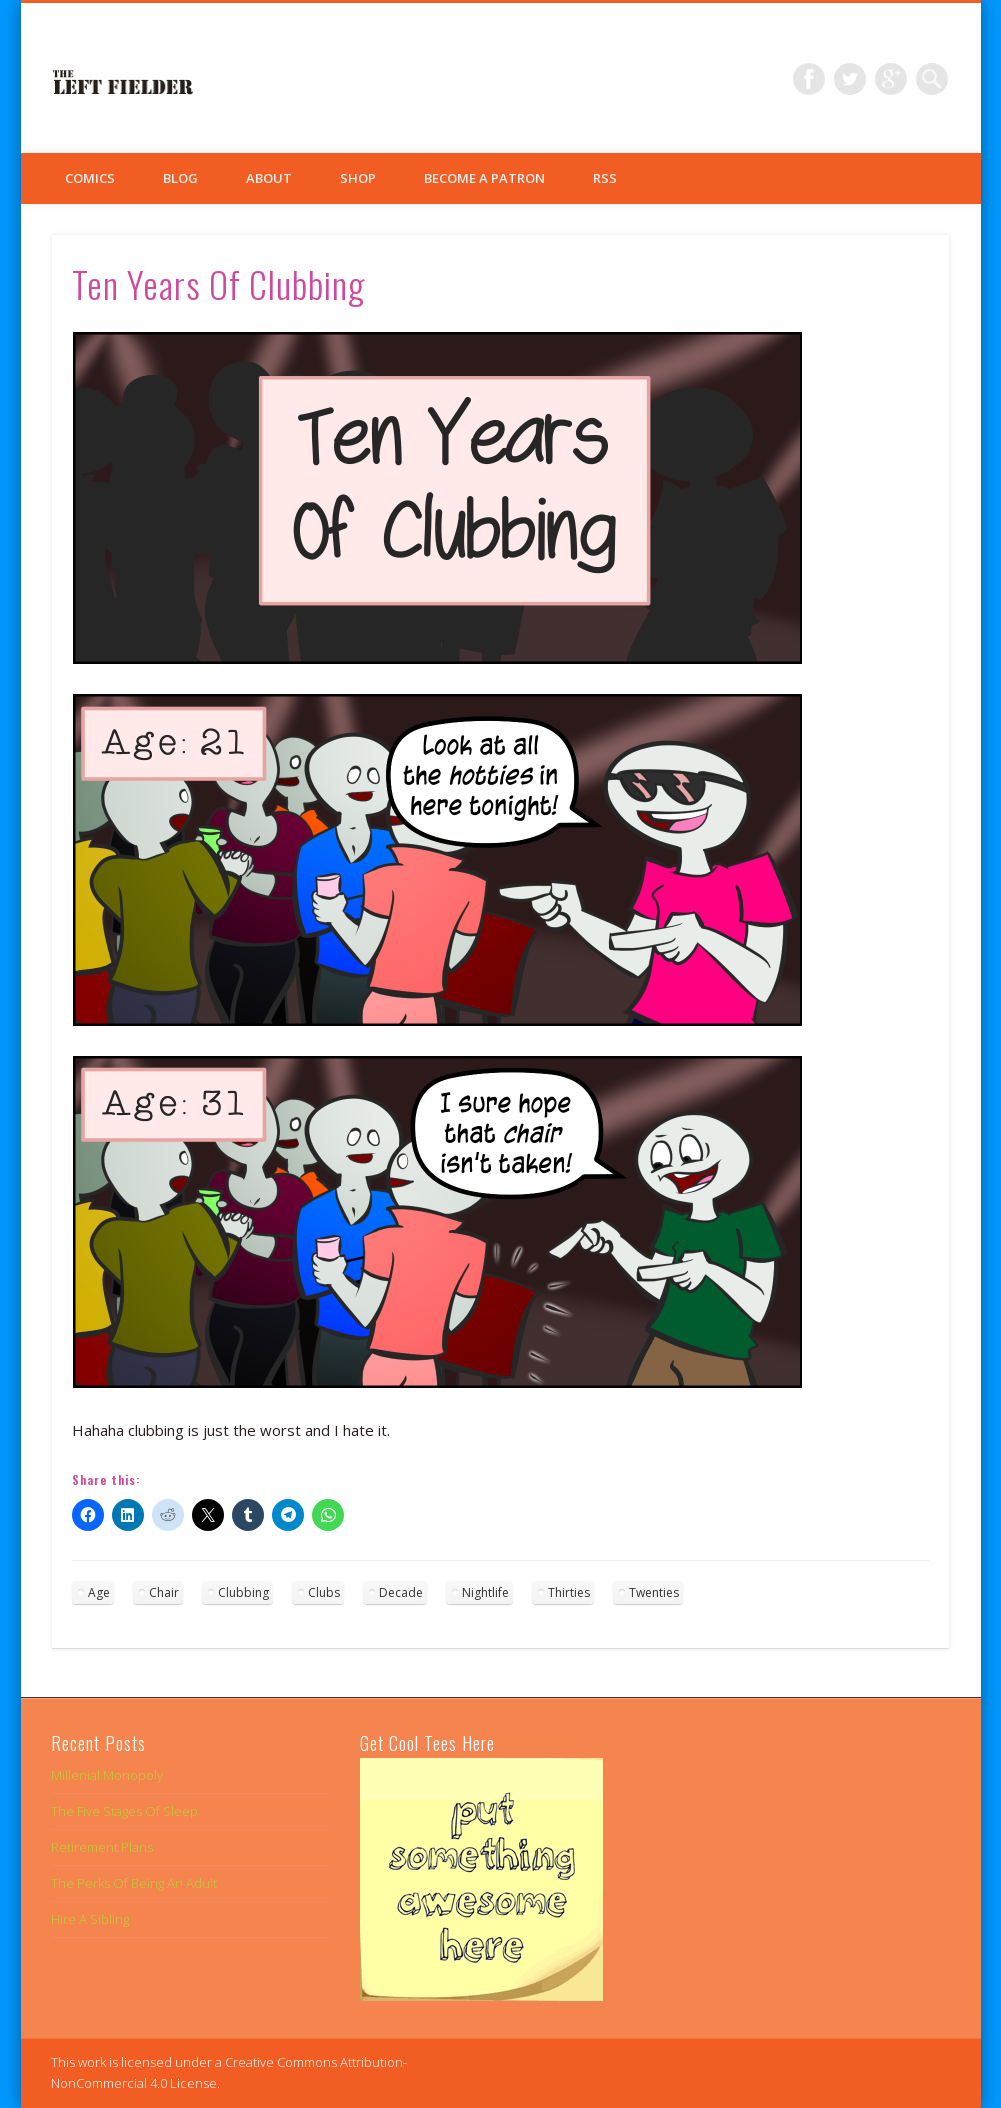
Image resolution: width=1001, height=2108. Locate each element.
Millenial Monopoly (107, 1775)
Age (99, 1592)
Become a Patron (484, 178)
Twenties (654, 1592)
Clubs (324, 1592)
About (269, 178)
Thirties (569, 1592)
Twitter (850, 79)
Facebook (809, 79)
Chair (164, 1592)
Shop (358, 178)
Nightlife (485, 1592)
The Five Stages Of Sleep (124, 1811)
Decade (401, 1592)
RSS (605, 178)
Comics (90, 178)
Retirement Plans (102, 1847)
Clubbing (243, 1592)
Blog (180, 178)
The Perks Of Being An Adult (134, 1883)
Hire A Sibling (90, 1919)
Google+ (891, 79)
